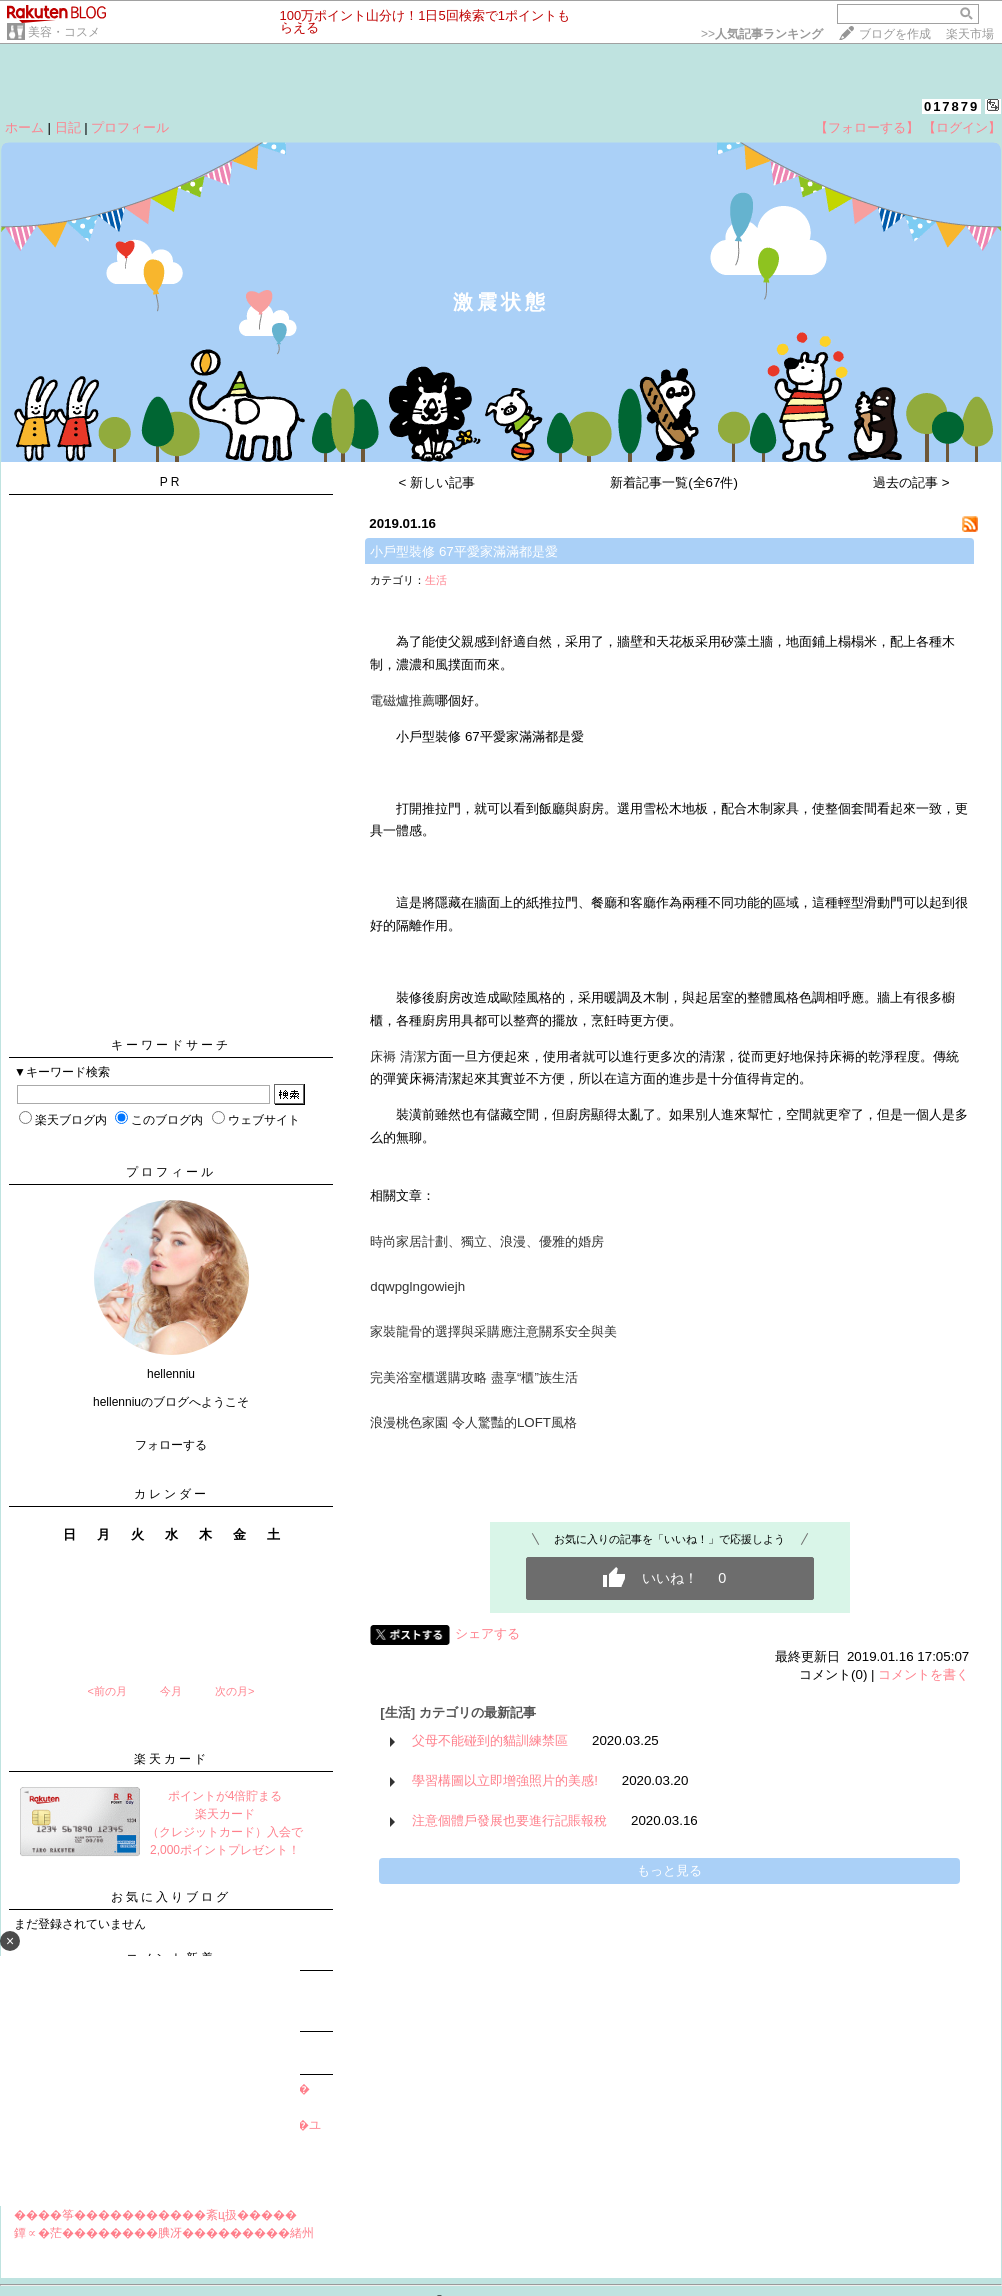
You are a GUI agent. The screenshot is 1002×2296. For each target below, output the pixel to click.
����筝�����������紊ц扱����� (155, 2215)
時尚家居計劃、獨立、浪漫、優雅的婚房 (487, 1241)
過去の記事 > (911, 482)
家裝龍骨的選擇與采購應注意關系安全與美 (493, 1331)
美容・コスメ (64, 32)
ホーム (24, 127)
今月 (171, 1691)
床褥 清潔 (398, 1056)
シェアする (487, 1633)
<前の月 (106, 1691)
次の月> (234, 1691)
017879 (951, 106)
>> (762, 34)
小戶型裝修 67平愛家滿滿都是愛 (464, 551)
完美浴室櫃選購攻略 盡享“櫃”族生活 (474, 1377)
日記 (68, 127)
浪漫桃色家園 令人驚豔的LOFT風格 (473, 1422)
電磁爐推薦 (402, 700)
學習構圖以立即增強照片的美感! (505, 1780)
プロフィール (130, 127)
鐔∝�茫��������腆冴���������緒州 (164, 2233)
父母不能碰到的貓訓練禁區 (490, 1740)
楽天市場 (970, 34)
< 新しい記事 (437, 482)
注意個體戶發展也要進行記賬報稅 (509, 1820)
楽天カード (171, 1759)
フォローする (171, 1445)
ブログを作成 (895, 34)
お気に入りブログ (171, 1897)
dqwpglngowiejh (417, 1286)
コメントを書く (923, 1674)
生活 (436, 580)
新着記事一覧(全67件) (674, 482)
